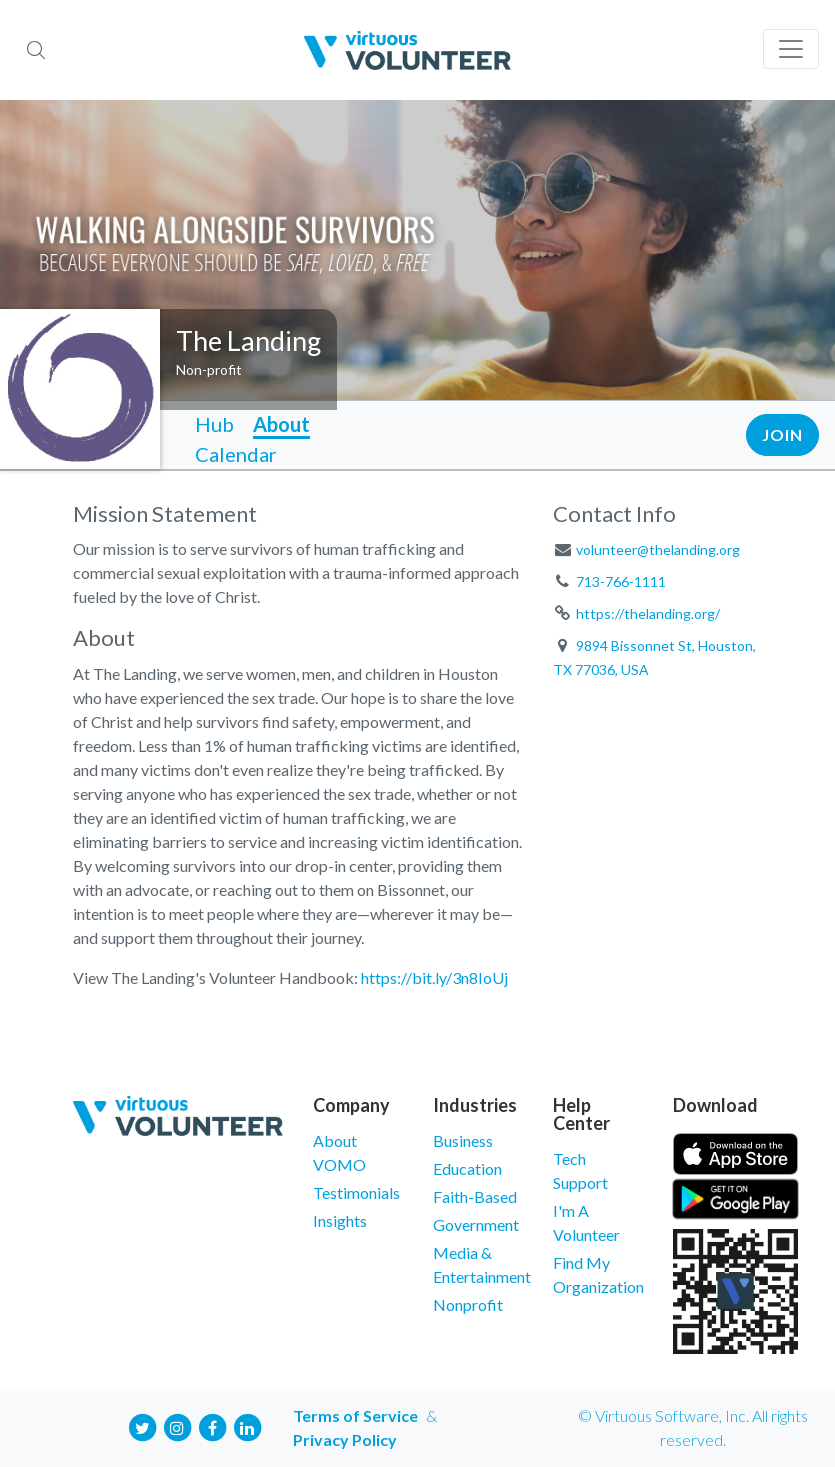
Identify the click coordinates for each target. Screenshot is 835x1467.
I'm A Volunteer (586, 1222)
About (281, 424)
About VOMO (339, 1152)
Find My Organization (598, 1274)
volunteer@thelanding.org (658, 549)
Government (476, 1224)
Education (467, 1168)
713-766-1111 (621, 581)
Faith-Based (475, 1196)
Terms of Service (355, 1415)
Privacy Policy (345, 1439)
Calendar (236, 454)
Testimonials (356, 1192)
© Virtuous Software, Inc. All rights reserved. (693, 1427)
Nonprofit (468, 1304)
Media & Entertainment (478, 1264)
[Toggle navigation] (791, 49)
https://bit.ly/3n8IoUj (434, 977)
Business (463, 1140)
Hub (214, 424)
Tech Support (580, 1170)
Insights (340, 1220)
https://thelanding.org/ (648, 613)
